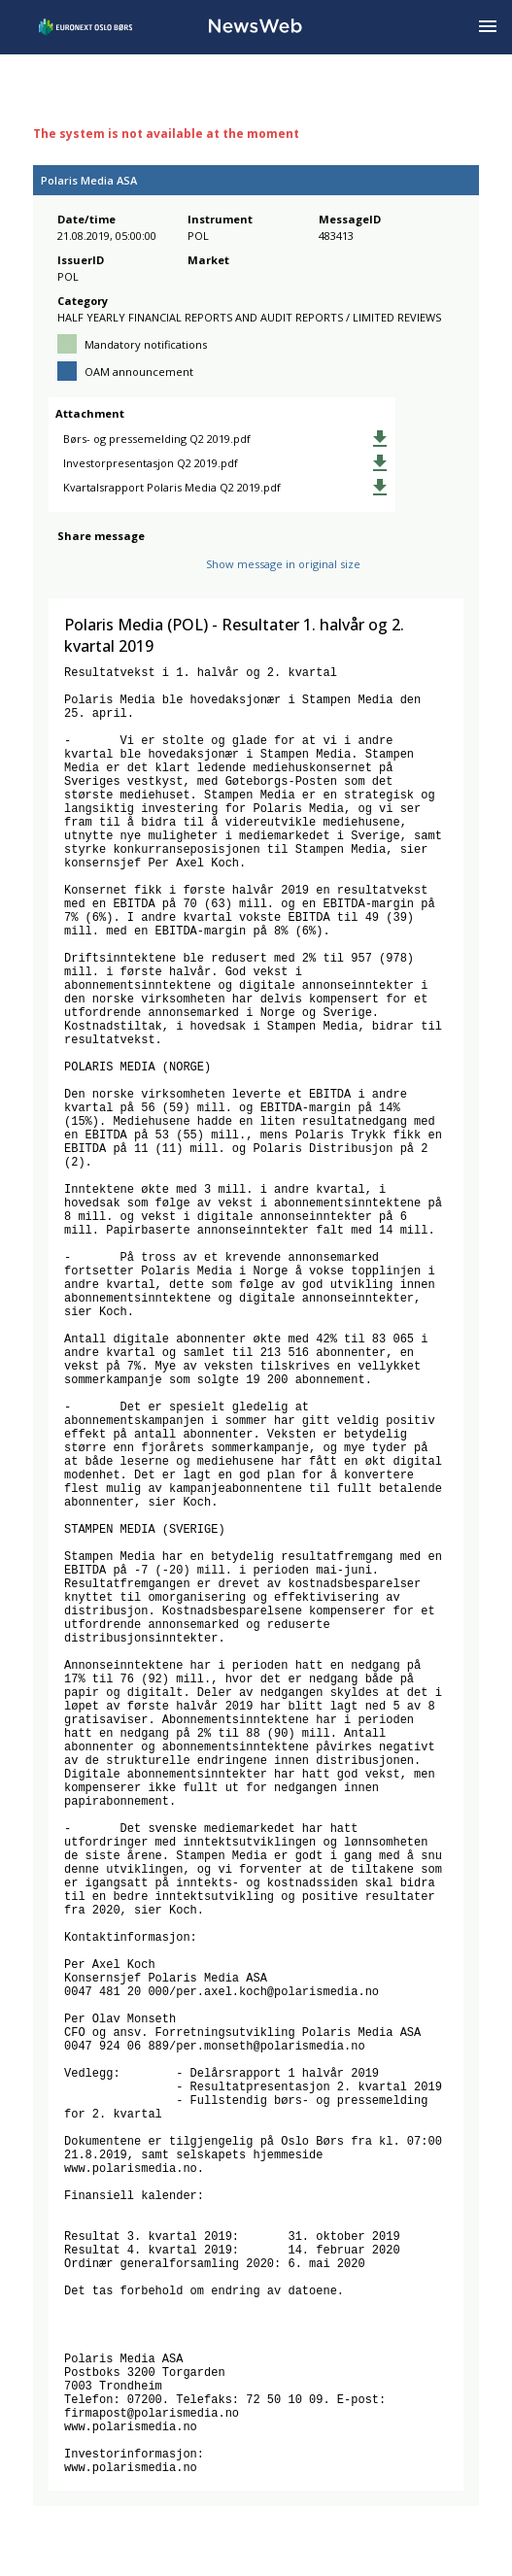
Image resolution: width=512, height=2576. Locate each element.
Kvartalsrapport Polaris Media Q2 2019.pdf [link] (172, 487)
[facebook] (68, 570)
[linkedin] (135, 570)
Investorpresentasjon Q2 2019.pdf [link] (150, 463)
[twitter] (99, 569)
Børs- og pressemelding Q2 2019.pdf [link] (157, 438)
